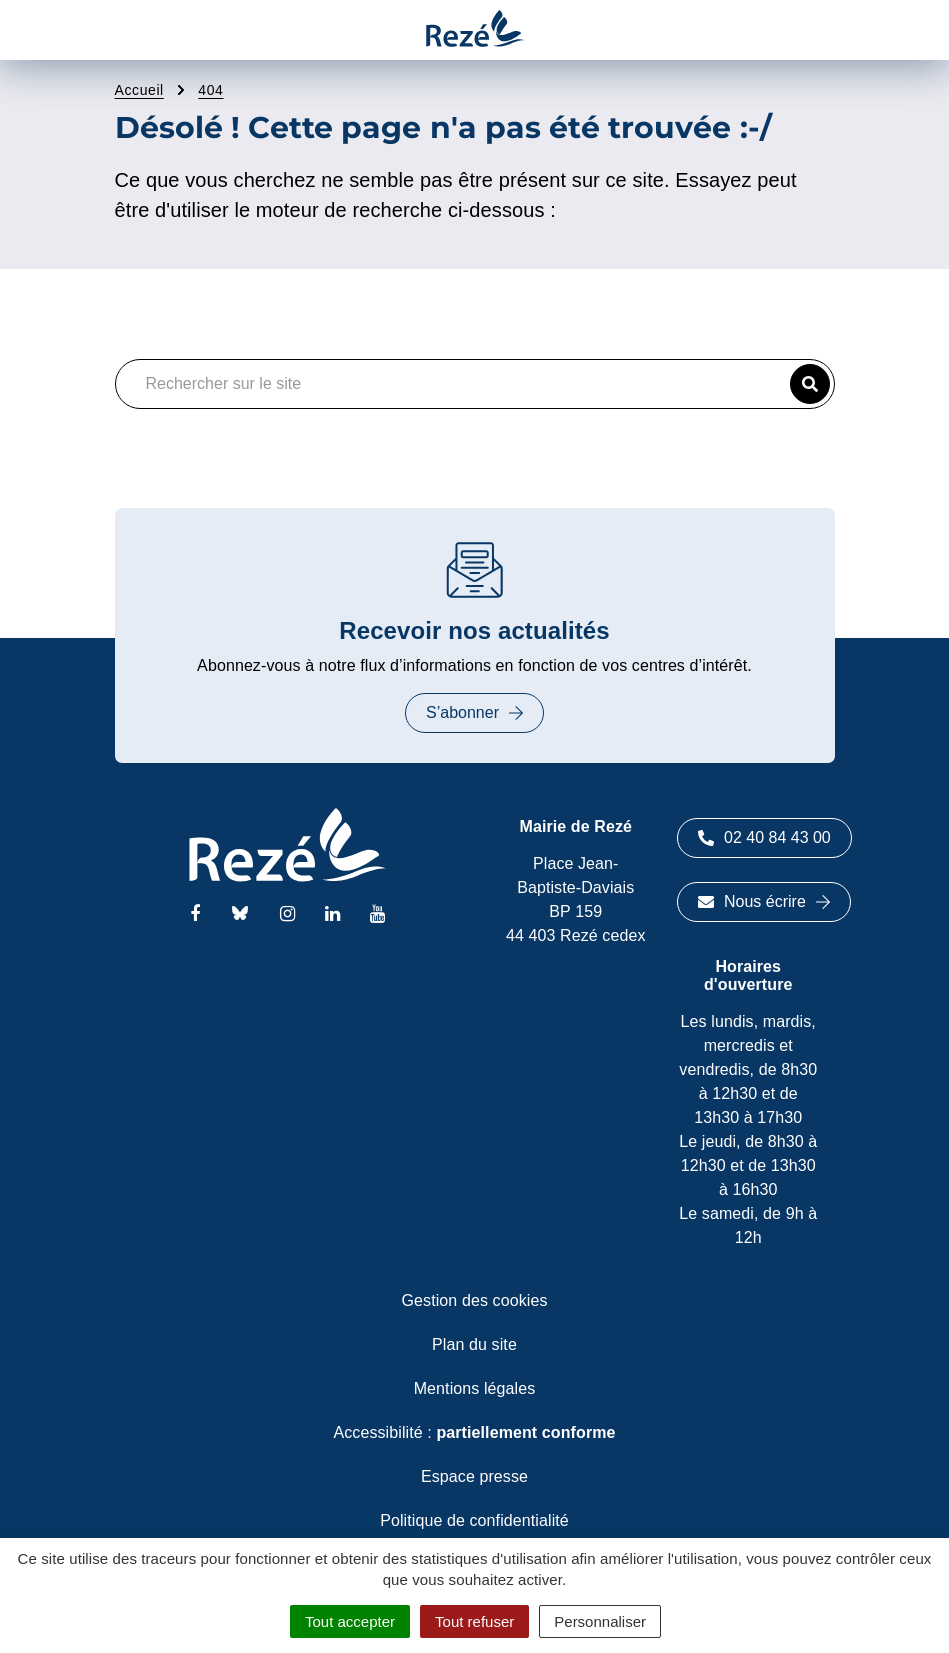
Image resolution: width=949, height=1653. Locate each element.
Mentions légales (475, 1388)
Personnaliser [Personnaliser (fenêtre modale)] (600, 1621)
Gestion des (475, 1300)
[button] (810, 384)
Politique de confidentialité (474, 1520)
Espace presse (474, 1476)
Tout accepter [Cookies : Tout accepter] (350, 1621)
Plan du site (474, 1344)
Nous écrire (764, 901)
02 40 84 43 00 (764, 837)
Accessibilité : (474, 1432)
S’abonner (474, 712)
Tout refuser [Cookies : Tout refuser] (474, 1621)
